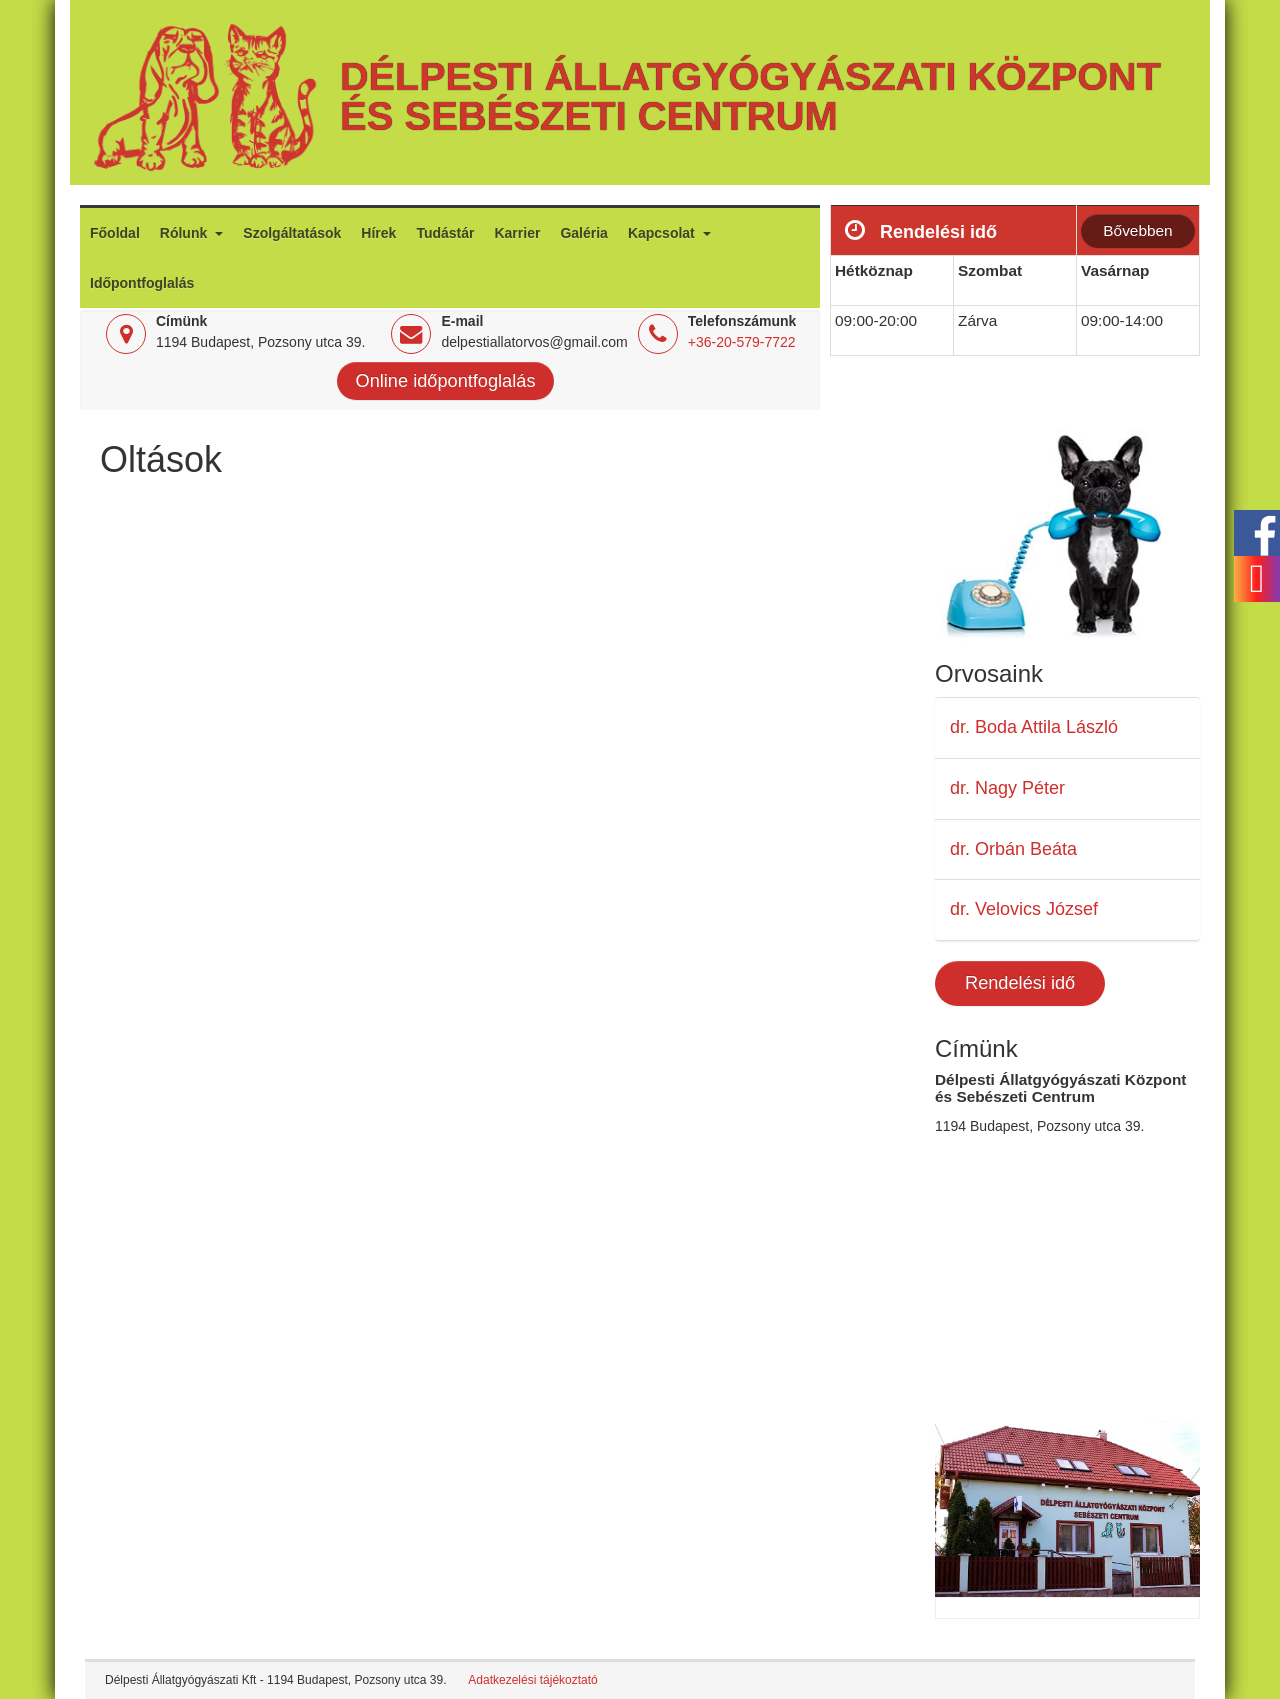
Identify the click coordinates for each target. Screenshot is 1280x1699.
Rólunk (185, 233)
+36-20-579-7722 (742, 342)
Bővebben (1137, 230)
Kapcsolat (663, 233)
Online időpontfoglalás (446, 381)
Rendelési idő (1020, 983)
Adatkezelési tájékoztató (532, 1680)
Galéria (583, 233)
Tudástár (445, 233)
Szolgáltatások (292, 233)
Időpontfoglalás (142, 283)
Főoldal (115, 233)
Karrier (517, 233)
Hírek (378, 233)
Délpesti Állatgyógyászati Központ (750, 76)
